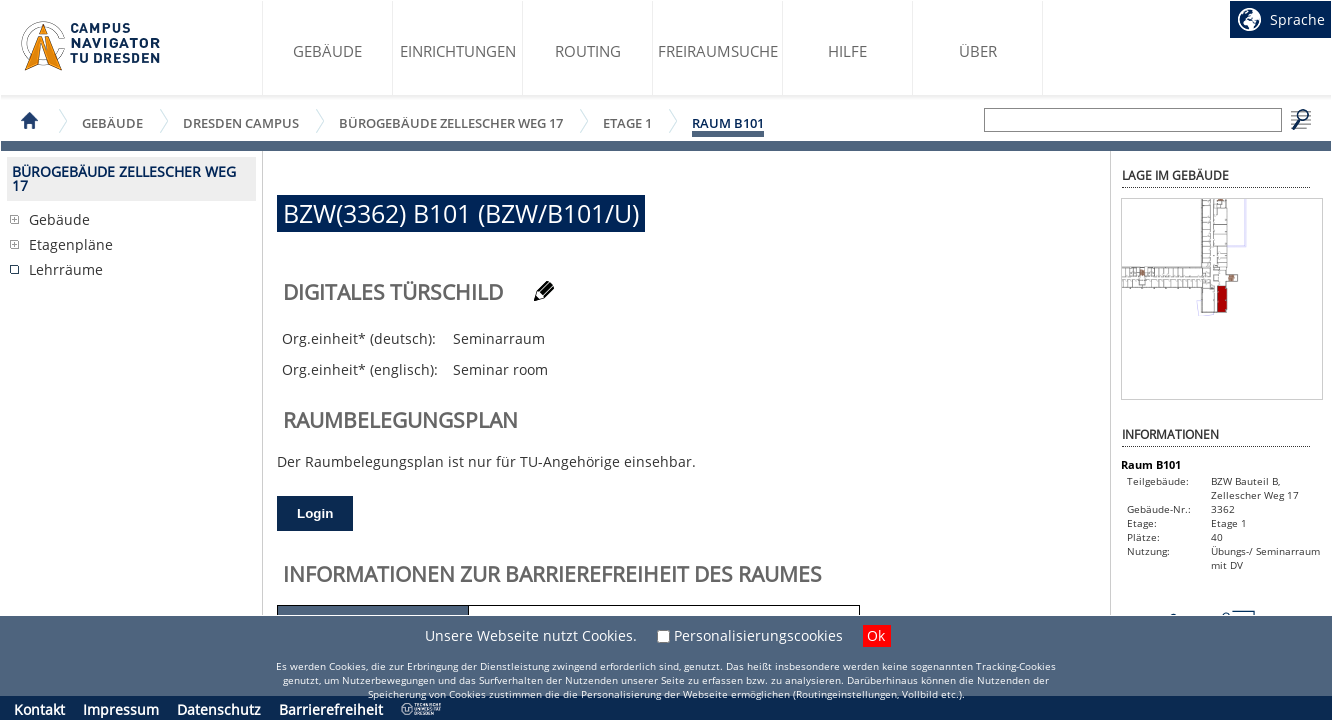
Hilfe (847, 51)
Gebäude (327, 51)
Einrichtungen (458, 51)
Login (315, 513)
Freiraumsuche (718, 51)
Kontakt (39, 709)
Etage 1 (627, 122)
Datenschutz (219, 709)
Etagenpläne (71, 244)
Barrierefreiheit (331, 709)
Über (978, 51)
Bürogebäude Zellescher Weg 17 (451, 122)
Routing (588, 51)
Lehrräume (66, 269)
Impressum (121, 709)
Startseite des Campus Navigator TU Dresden (91, 46)
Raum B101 (728, 123)
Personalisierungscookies (758, 635)
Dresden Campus (241, 122)
